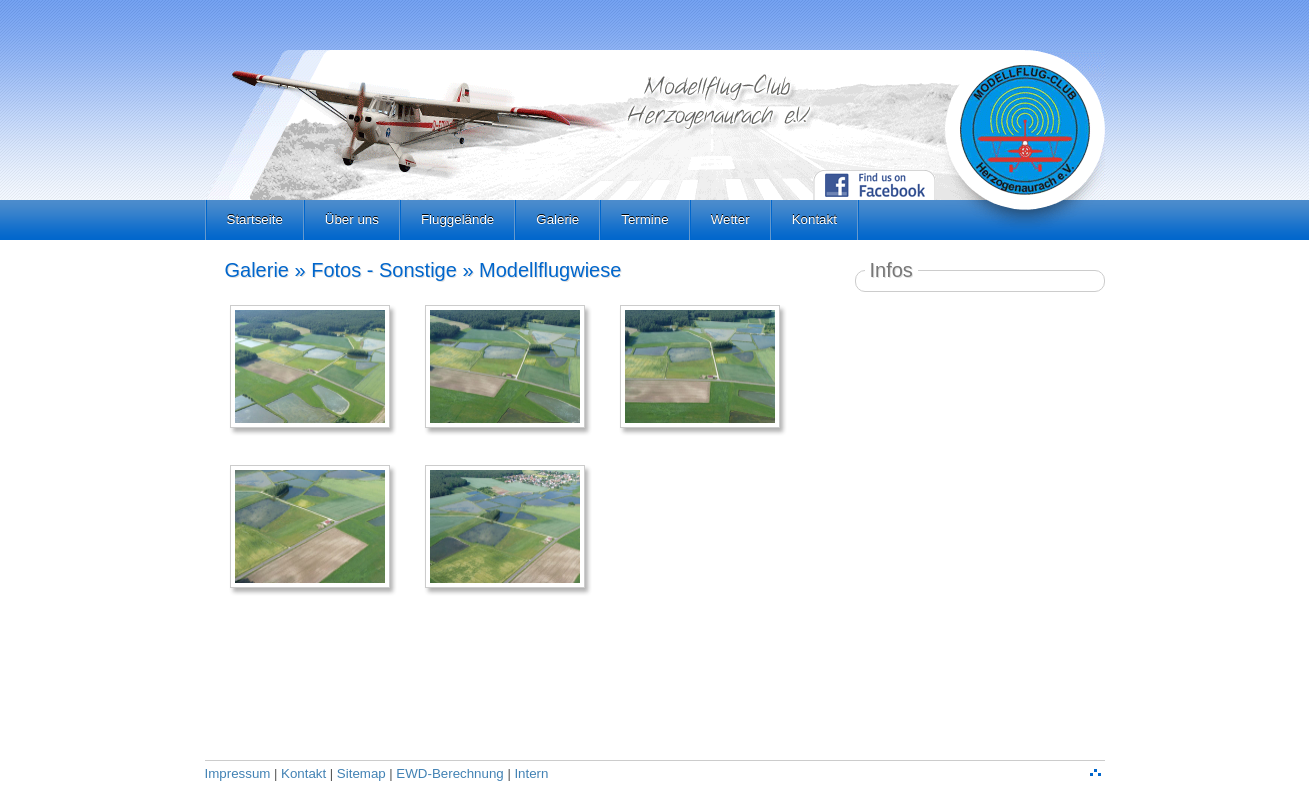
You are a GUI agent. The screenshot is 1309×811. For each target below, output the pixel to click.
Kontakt (814, 219)
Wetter (730, 219)
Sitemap (361, 773)
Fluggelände (457, 219)
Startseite (255, 219)
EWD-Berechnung (449, 773)
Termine (644, 219)
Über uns (352, 219)
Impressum (238, 773)
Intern (531, 773)
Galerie (557, 219)
